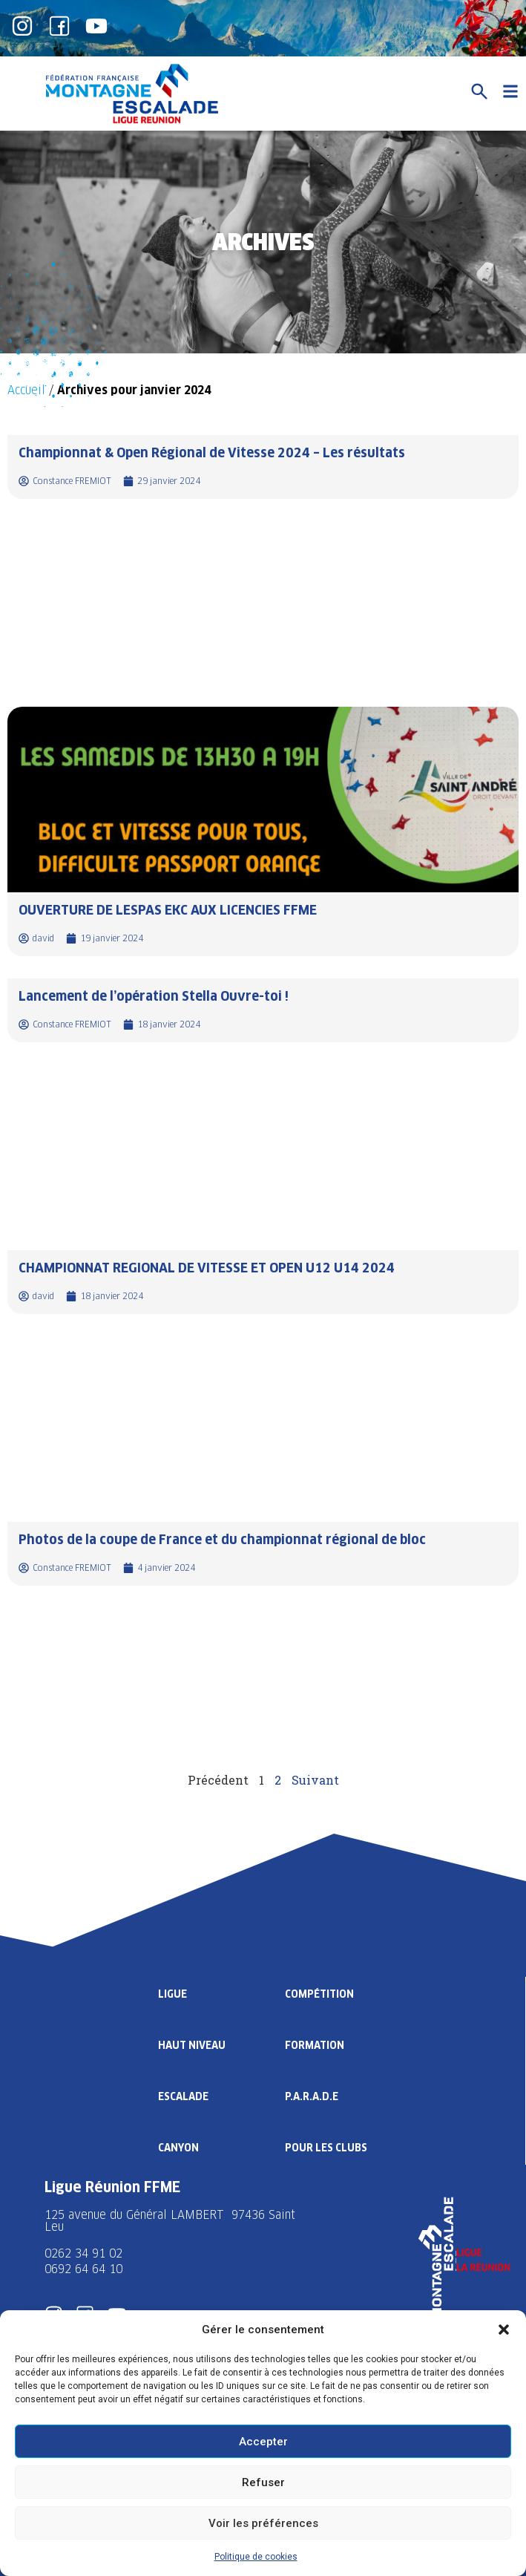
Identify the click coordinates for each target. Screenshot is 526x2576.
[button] (503, 2329)
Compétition (319, 1994)
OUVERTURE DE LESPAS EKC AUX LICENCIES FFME (168, 909)
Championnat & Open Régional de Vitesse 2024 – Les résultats (212, 452)
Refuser (263, 2482)
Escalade (183, 2096)
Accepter (263, 2441)
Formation (314, 2045)
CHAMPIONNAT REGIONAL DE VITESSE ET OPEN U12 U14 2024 (207, 1267)
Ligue (172, 1994)
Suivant (315, 1780)
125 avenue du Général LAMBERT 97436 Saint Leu (170, 2221)
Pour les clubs (326, 2147)
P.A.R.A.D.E (311, 2096)
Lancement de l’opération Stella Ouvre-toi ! (154, 995)
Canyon (178, 2147)
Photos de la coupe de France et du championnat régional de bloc (222, 1539)
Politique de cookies (255, 2557)
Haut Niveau (192, 2045)
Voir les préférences (263, 2523)
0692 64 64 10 (83, 2269)
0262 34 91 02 (83, 2253)
